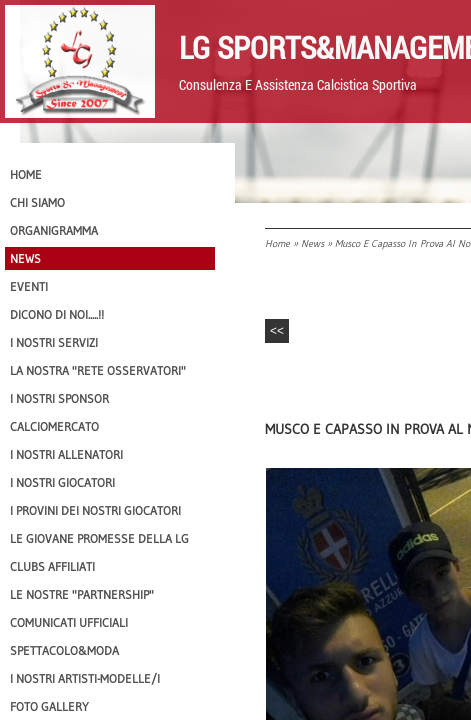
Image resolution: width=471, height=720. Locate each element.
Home (277, 243)
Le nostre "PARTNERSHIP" (82, 594)
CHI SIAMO (37, 202)
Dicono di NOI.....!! (57, 314)
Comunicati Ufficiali (69, 622)
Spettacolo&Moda (64, 650)
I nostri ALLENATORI (66, 454)
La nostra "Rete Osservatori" (98, 370)
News (312, 243)
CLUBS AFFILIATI (52, 566)
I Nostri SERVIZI (54, 342)
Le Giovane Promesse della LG (99, 538)
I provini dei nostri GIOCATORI (95, 510)
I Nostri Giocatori (62, 482)
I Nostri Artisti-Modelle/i (85, 678)
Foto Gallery (49, 706)
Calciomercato (54, 426)
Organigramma (54, 230)
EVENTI (29, 286)
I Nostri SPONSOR (59, 398)
